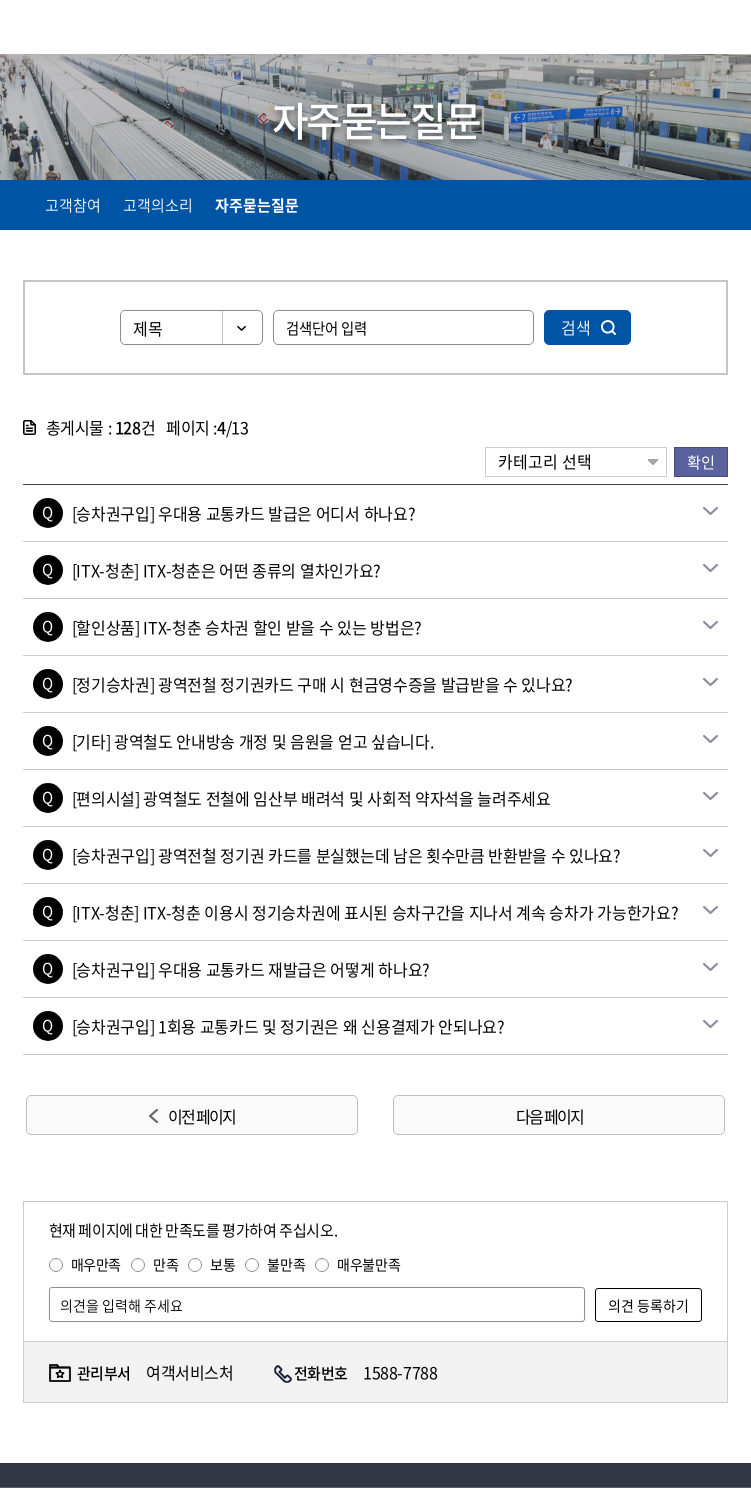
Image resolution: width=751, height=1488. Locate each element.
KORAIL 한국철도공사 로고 (101, 27)
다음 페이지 (549, 1116)
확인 (701, 461)
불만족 (286, 1264)
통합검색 (673, 30)
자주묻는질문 (257, 205)
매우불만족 (368, 1264)
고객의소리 (158, 205)
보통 (222, 1264)
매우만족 (96, 1264)
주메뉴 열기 (716, 30)
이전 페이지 (201, 1116)
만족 (165, 1264)
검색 (576, 327)
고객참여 (73, 205)
